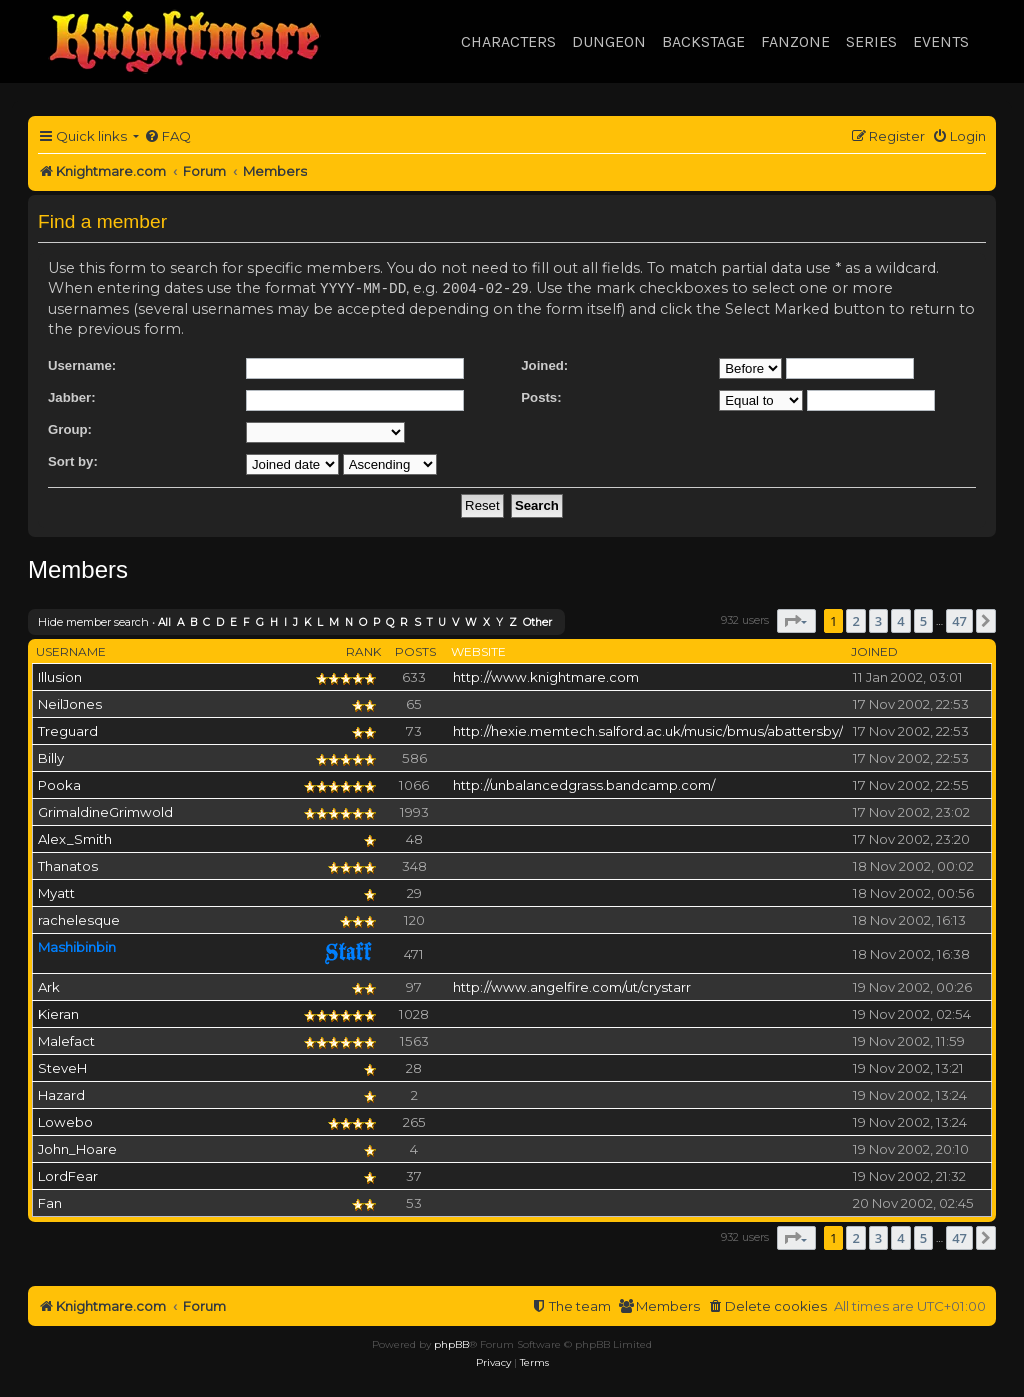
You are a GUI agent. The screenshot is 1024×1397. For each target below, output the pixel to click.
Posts (415, 650)
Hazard (61, 1094)
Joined (874, 650)
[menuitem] (167, 136)
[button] (796, 620)
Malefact (66, 1040)
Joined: (544, 364)
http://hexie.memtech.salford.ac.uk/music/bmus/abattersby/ (648, 730)
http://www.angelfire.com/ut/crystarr (572, 986)
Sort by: (73, 460)
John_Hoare (77, 1148)
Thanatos (68, 865)
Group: (70, 428)
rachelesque (79, 919)
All (164, 621)
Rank (363, 650)
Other (537, 621)
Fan (50, 1202)
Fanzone (795, 41)
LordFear (68, 1175)
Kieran (58, 1013)
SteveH (62, 1067)
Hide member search (93, 621)
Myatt (56, 892)
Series (871, 41)
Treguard (68, 730)
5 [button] (923, 620)
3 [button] (878, 620)
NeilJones (70, 703)
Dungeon (609, 41)
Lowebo (65, 1121)
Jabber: (72, 396)
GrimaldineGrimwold (105, 811)
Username (71, 650)
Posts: (541, 396)
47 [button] (959, 620)
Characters (508, 41)
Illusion (60, 676)
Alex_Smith (75, 838)
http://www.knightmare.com (546, 676)
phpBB (451, 1343)
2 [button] (855, 620)
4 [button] (900, 620)
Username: (82, 364)
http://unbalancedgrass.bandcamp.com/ (584, 784)
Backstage (703, 41)
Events (941, 41)
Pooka (59, 784)
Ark (49, 986)
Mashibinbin (77, 946)
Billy (51, 757)
